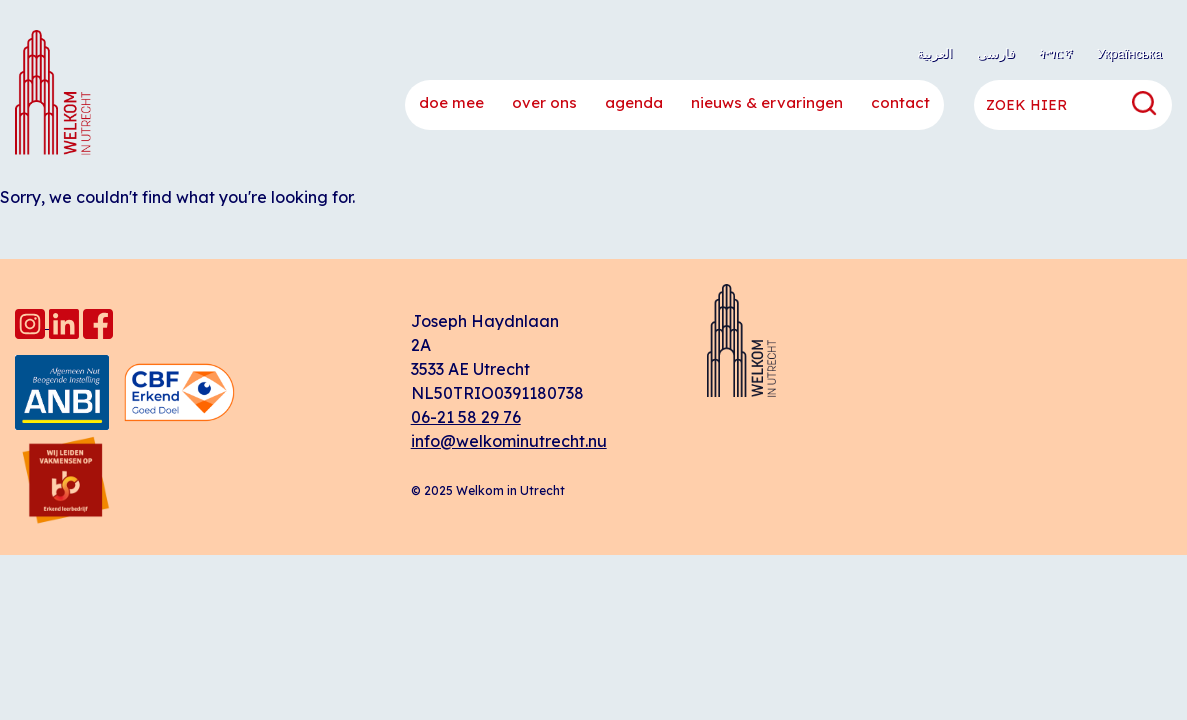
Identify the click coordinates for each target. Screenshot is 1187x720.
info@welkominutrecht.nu (509, 441)
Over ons (544, 102)
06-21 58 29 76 (466, 417)
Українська (1129, 53)
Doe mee (451, 102)
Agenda (634, 102)
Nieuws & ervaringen (767, 102)
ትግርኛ (1056, 53)
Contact (900, 102)
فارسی (996, 53)
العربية (935, 53)
